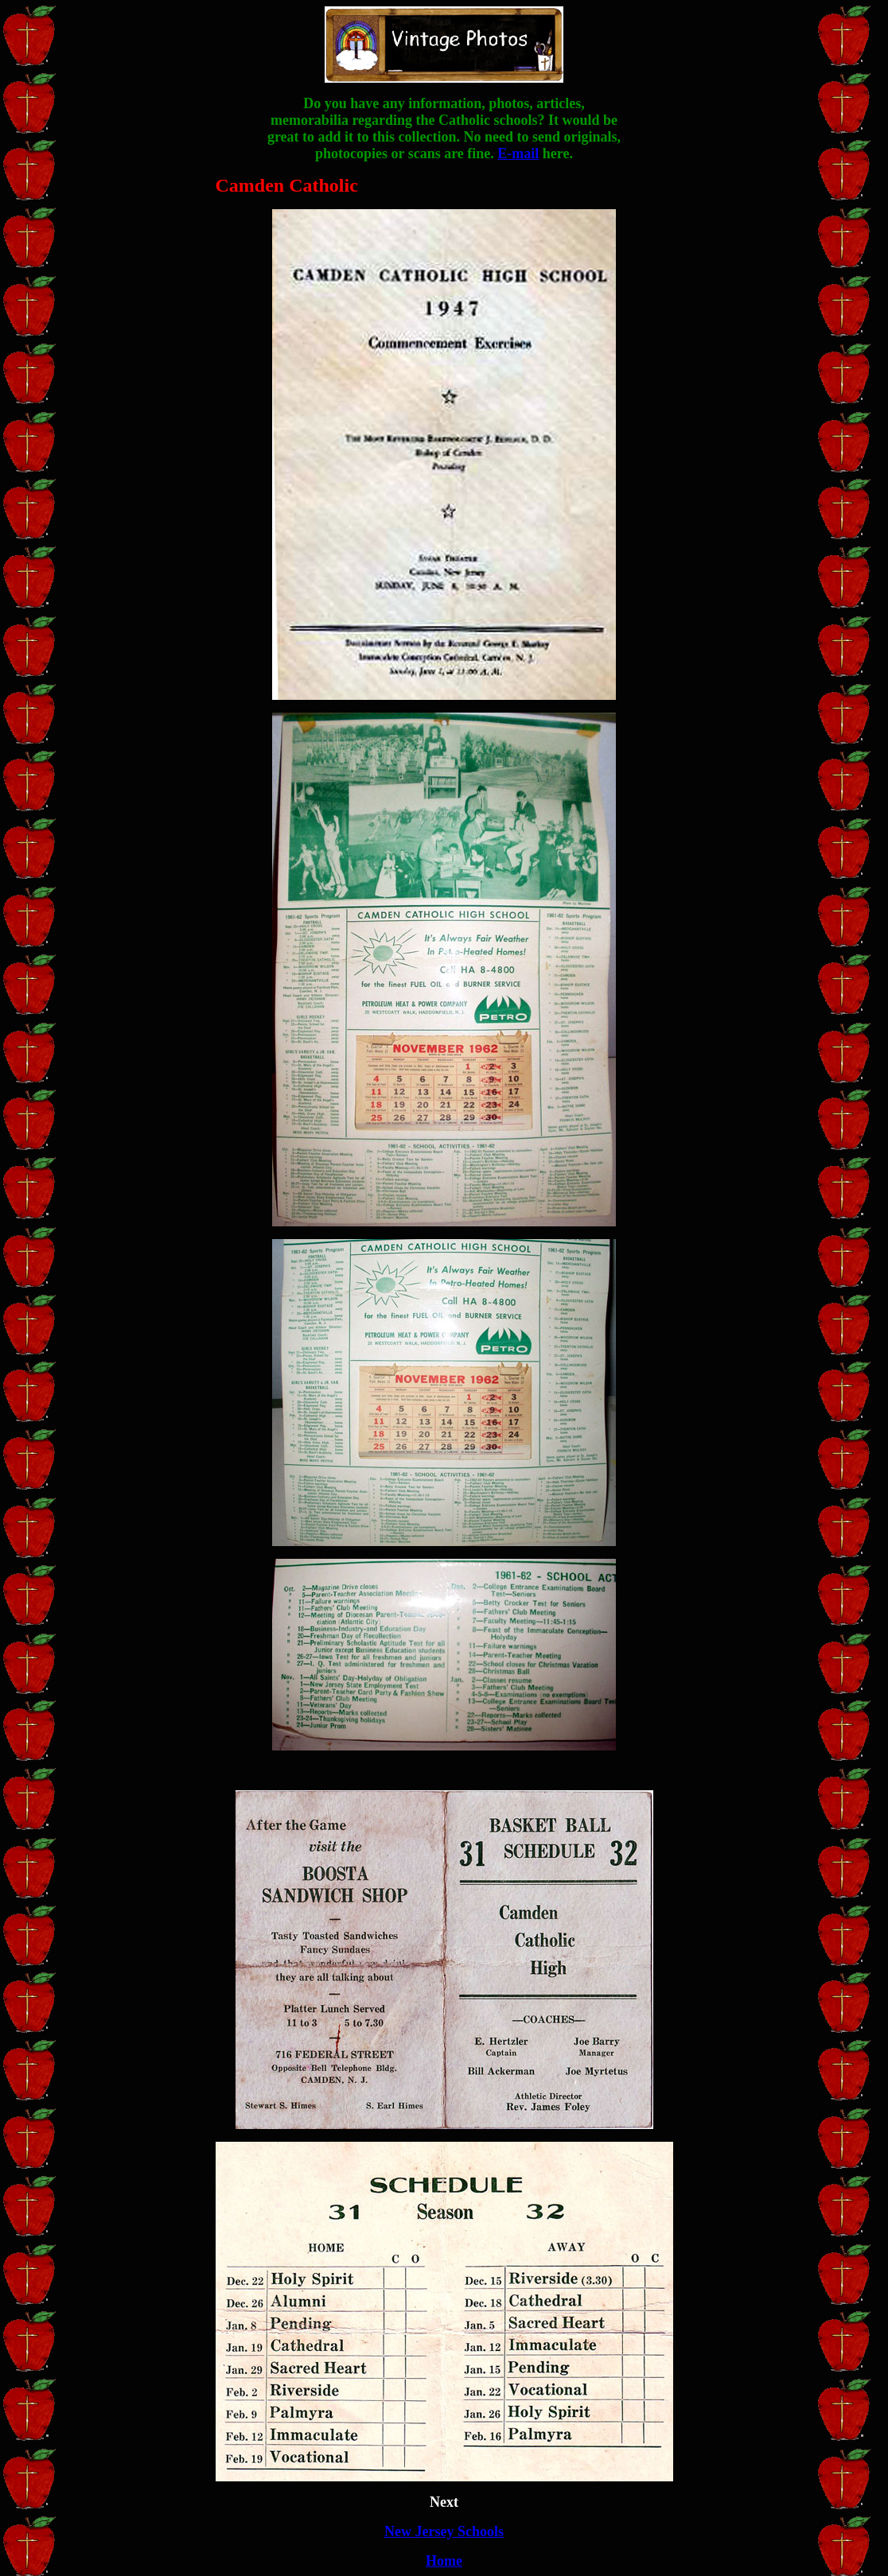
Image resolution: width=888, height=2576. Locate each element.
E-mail (518, 153)
